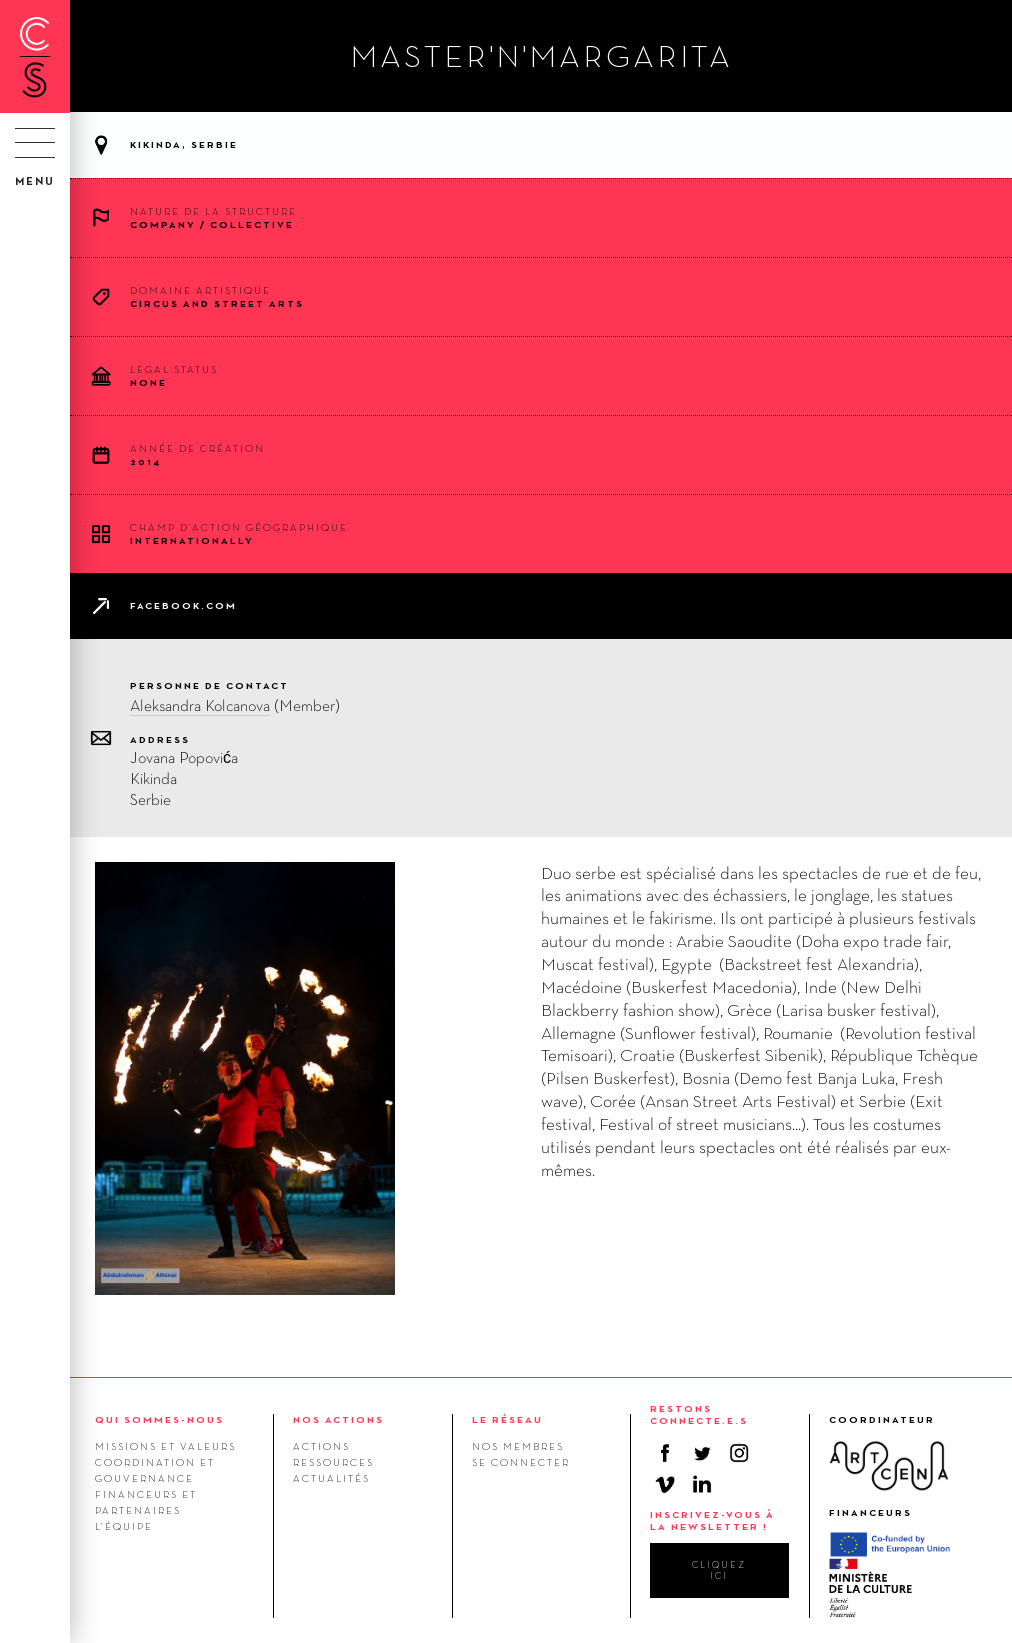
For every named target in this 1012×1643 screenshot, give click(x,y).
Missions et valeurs (165, 1446)
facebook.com (183, 605)
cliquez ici (719, 1570)
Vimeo (665, 1484)
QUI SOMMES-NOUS (159, 1419)
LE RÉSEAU (507, 1419)
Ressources (333, 1462)
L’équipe (124, 1526)
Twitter (702, 1453)
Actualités (331, 1478)
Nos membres (518, 1446)
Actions (321, 1446)
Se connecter (521, 1462)
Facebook (665, 1453)
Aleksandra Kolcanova (200, 705)
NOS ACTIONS (338, 1419)
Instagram (739, 1453)
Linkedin (702, 1484)
